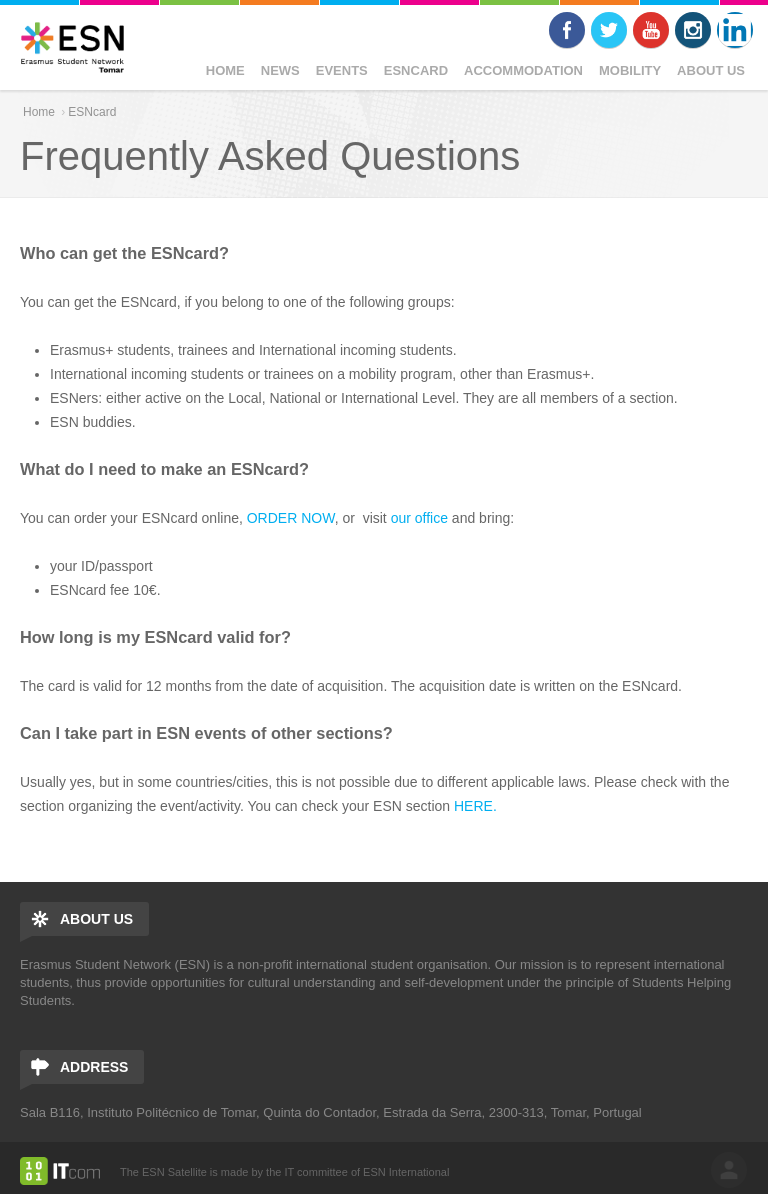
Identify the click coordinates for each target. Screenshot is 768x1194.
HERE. (475, 806)
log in (729, 1170)
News (280, 70)
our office (419, 518)
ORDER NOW (289, 518)
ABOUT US (711, 70)
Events (342, 70)
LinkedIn (735, 30)
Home (225, 70)
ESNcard (416, 70)
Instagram (693, 30)
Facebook (567, 30)
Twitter (609, 30)
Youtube (651, 30)
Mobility (630, 70)
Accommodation (523, 70)
